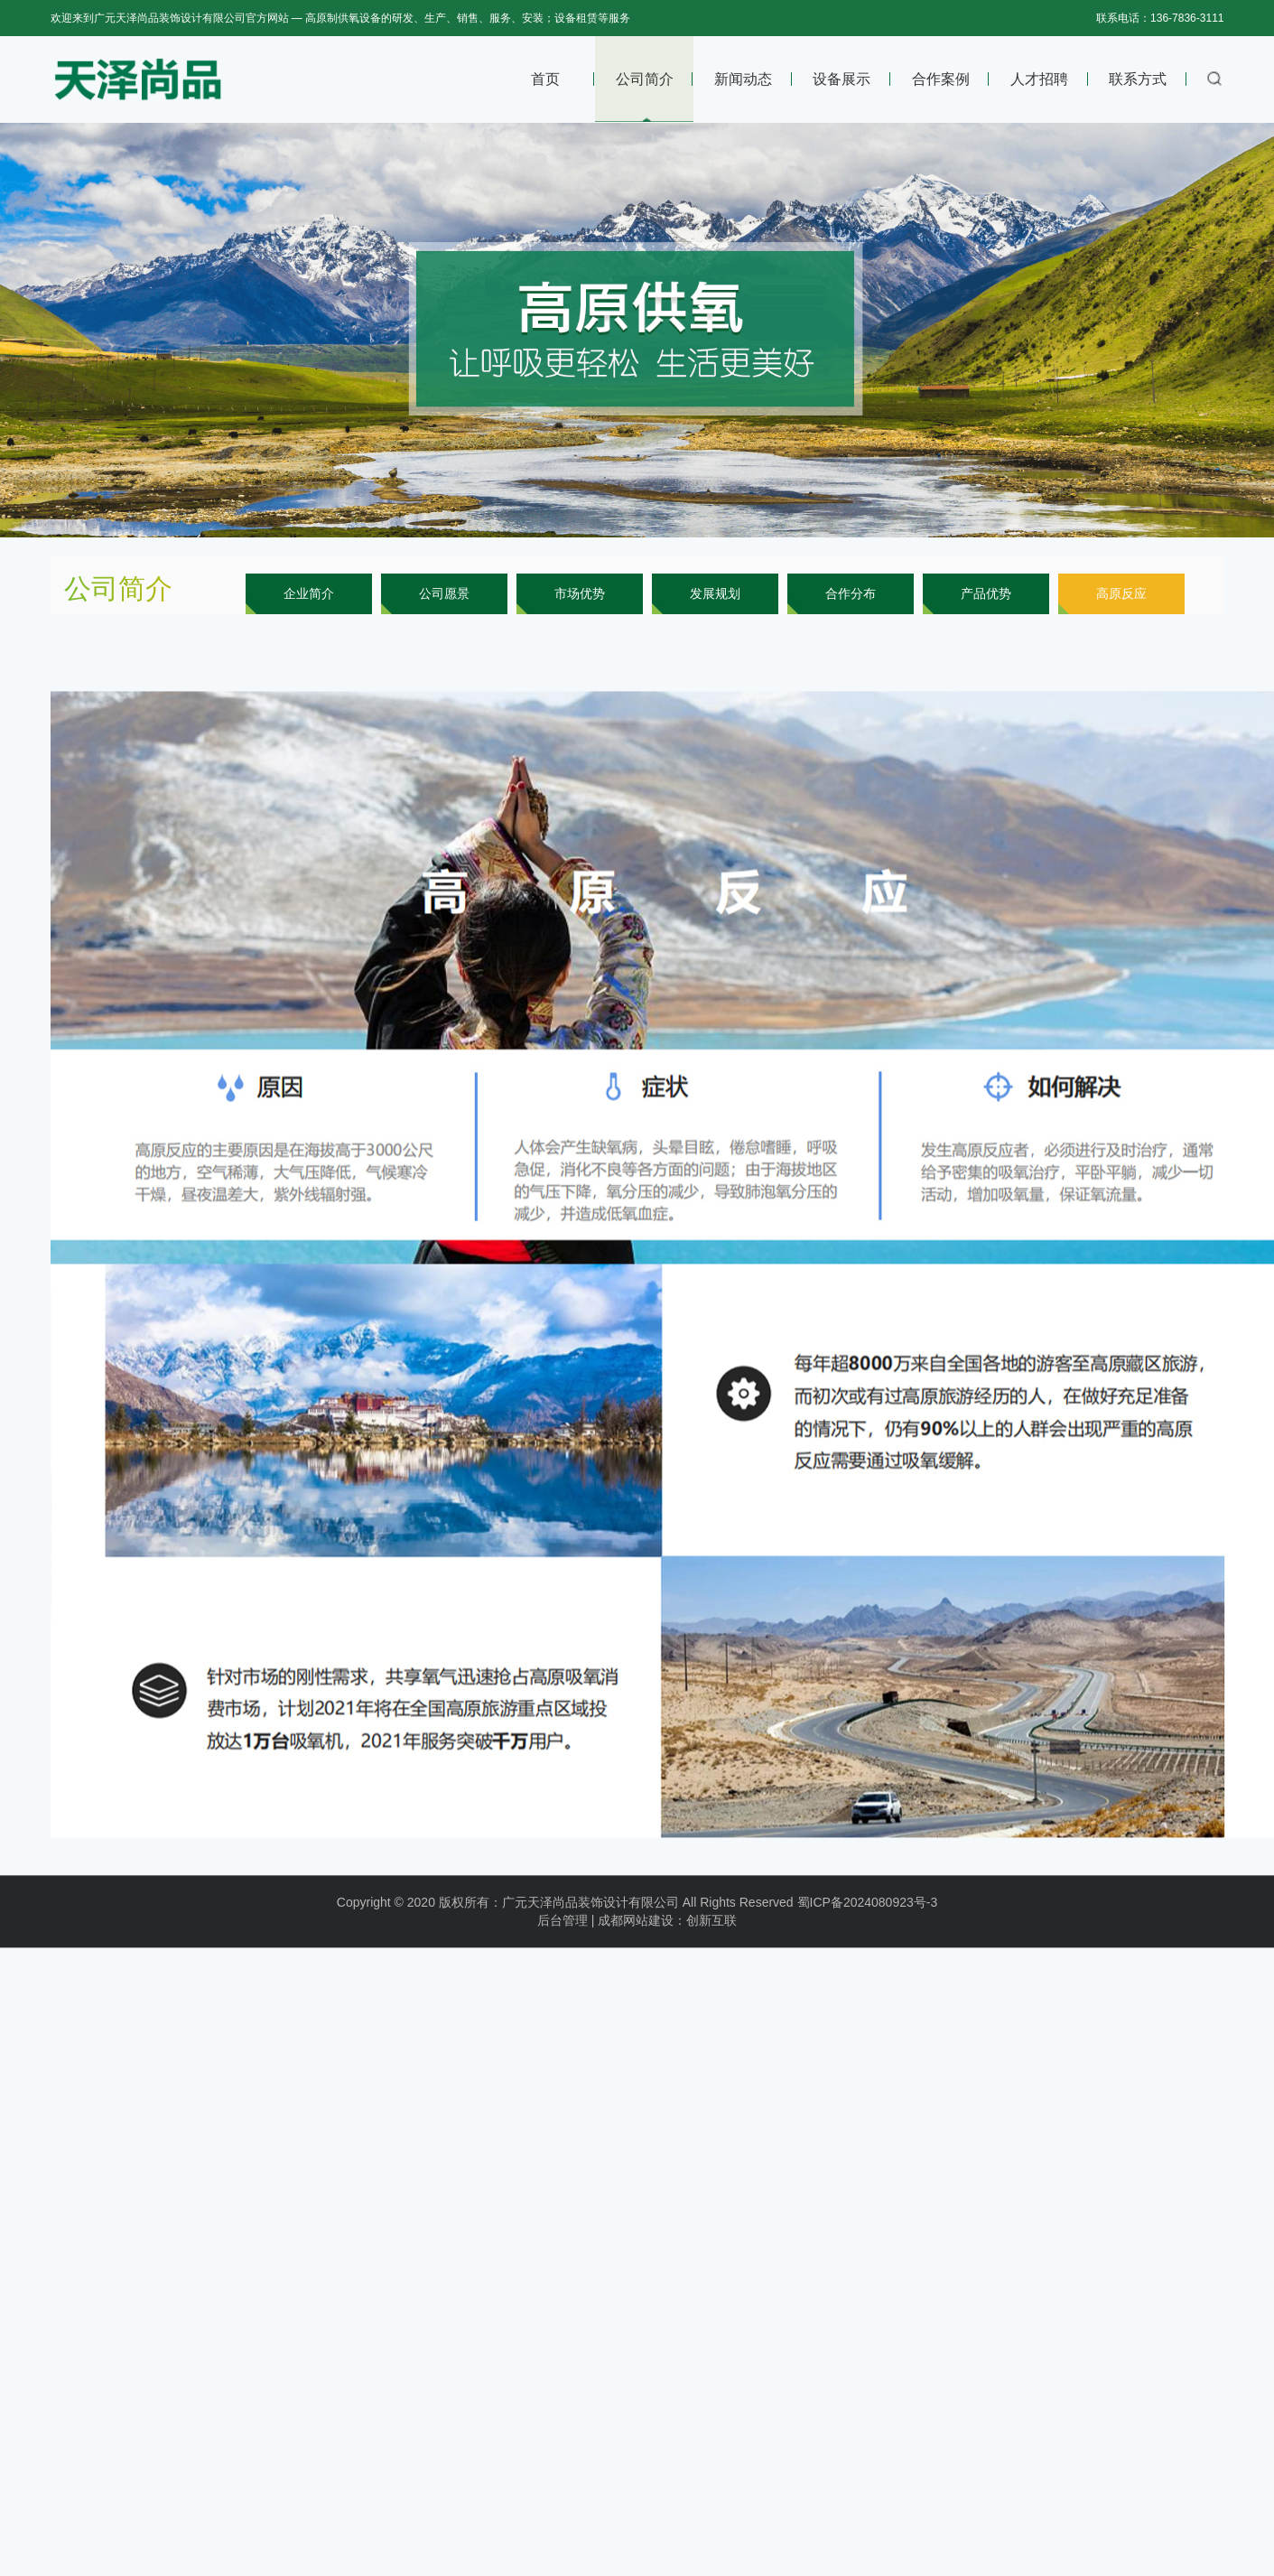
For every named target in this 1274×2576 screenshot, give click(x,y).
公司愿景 (444, 593)
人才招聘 (1039, 79)
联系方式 (1138, 79)
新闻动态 (743, 79)
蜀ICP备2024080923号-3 (867, 1916)
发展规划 (715, 593)
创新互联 (711, 1934)
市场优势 (579, 593)
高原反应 (1121, 593)
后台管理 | (566, 1934)
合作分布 (850, 593)
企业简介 (309, 593)
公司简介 (645, 79)
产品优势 (986, 593)
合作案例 (941, 79)
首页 (545, 79)
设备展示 (841, 79)
